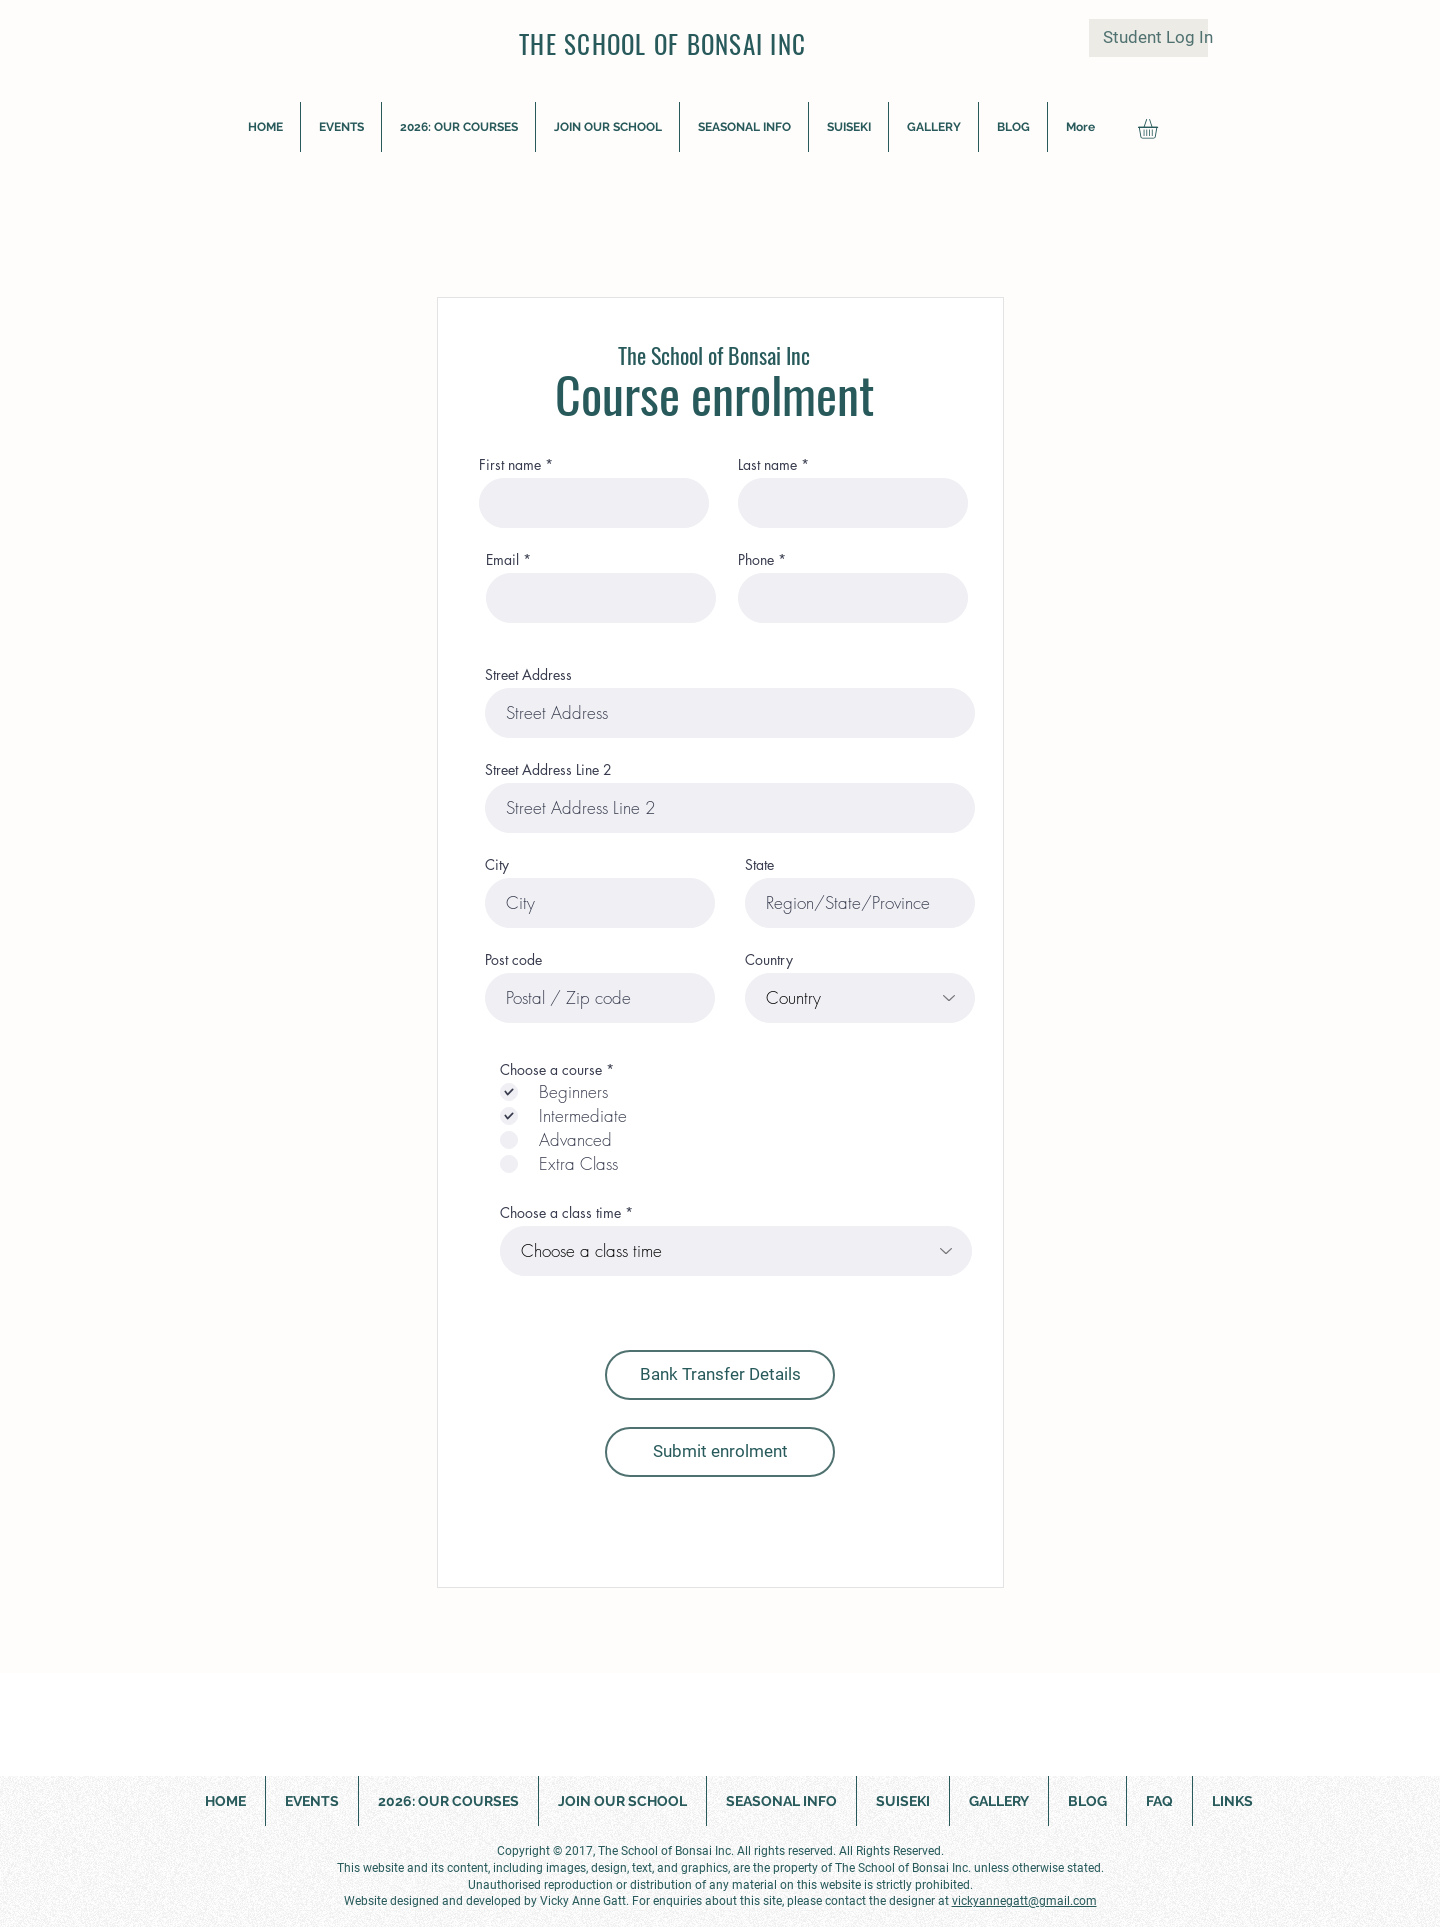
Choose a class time (560, 1213)
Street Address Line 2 (548, 770)
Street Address (528, 675)
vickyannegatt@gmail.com (1024, 1901)
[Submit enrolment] (720, 1452)
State (759, 865)
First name (510, 465)
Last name (767, 465)
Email (502, 560)
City (497, 865)
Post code (513, 960)
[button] (933, 127)
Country (769, 960)
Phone (756, 560)
